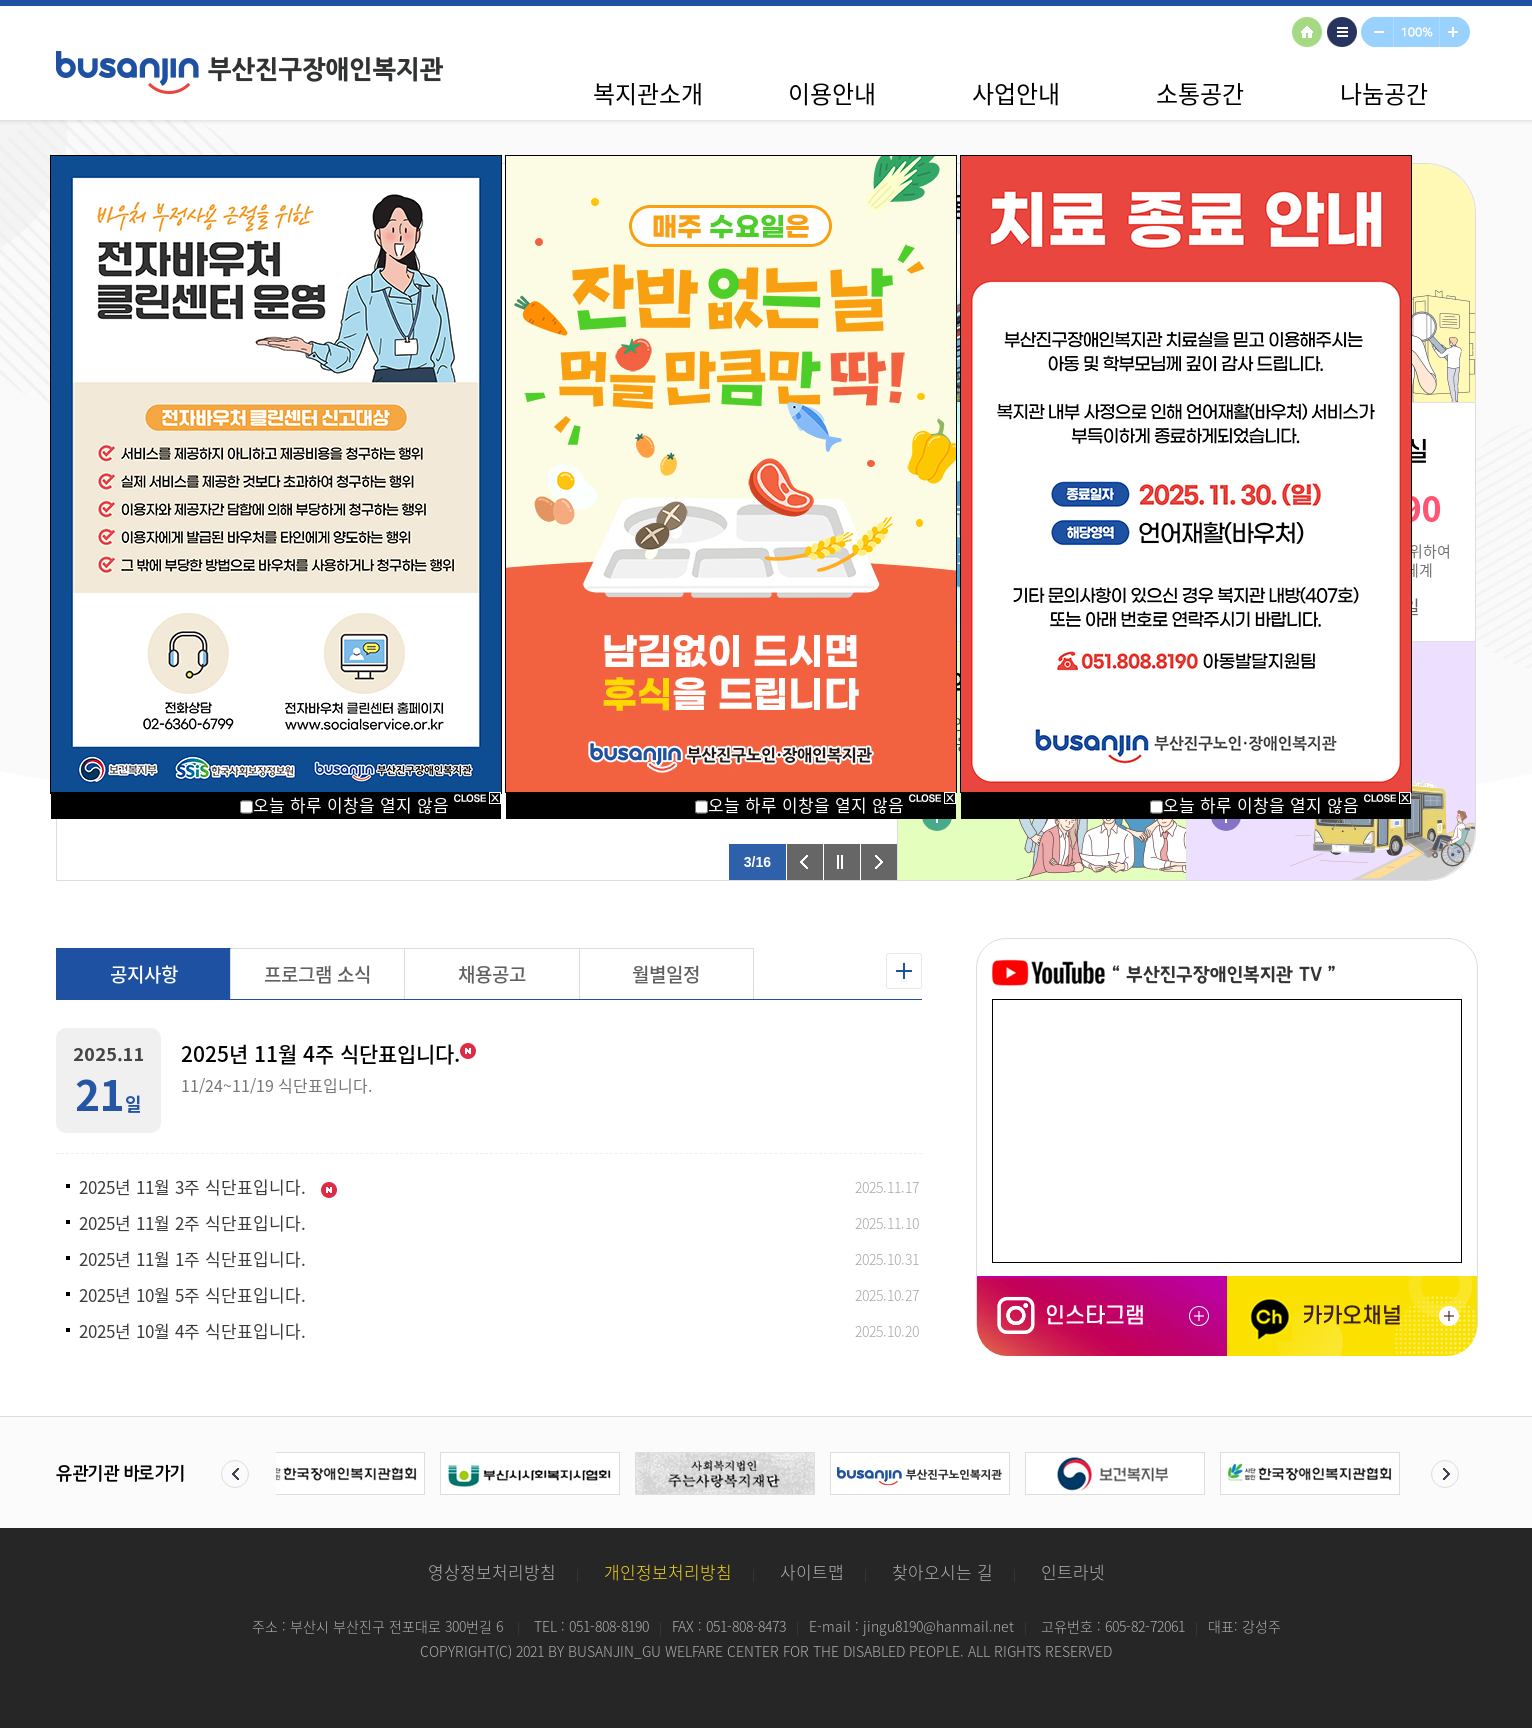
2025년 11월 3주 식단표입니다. (208, 1187)
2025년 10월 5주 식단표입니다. (192, 1295)
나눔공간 (1384, 93)
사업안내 (1016, 93)
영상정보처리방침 (492, 1571)
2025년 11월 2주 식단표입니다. (192, 1223)
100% (1417, 33)
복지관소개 (648, 93)
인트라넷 (1073, 1571)
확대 (1458, 33)
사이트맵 (1345, 33)
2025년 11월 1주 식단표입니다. (192, 1259)
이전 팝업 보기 (805, 862)
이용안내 (832, 93)
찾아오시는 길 (942, 1571)
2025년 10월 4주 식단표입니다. (192, 1331)
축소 (1378, 33)
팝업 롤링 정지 (842, 862)
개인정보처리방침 (668, 1571)
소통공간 (1200, 93)
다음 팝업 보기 (879, 862)
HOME (1310, 33)
